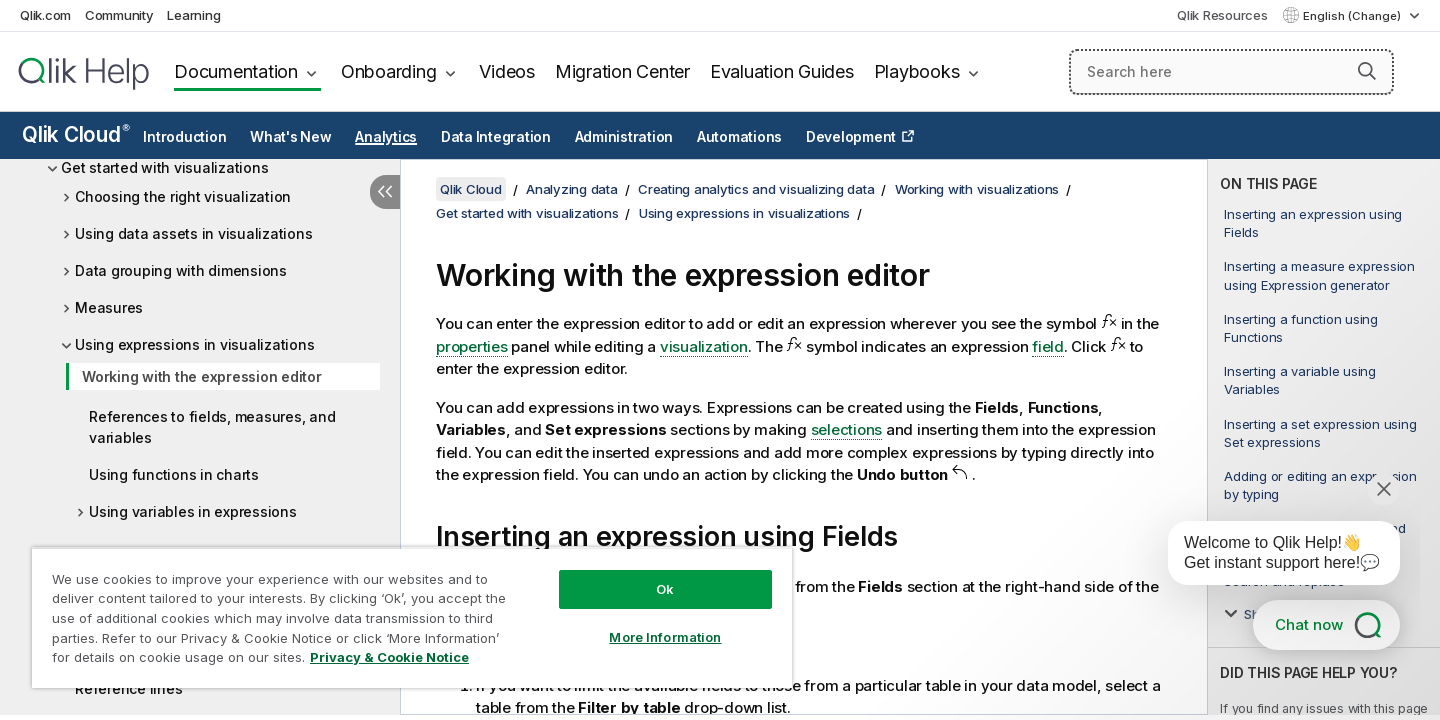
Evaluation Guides (782, 71)
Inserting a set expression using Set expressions (1320, 433)
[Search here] (1231, 72)
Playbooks (917, 71)
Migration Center (622, 71)
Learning (193, 15)
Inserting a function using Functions (1301, 328)
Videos (507, 71)
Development (851, 137)
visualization (704, 346)
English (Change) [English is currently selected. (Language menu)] (1353, 16)
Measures (109, 307)
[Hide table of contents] (385, 192)
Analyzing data (572, 189)
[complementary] (1324, 437)
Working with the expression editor (202, 376)
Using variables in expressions (193, 511)
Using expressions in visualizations (194, 344)
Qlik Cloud (76, 134)
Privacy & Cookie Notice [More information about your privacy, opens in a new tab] (389, 657)
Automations (739, 137)
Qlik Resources (1222, 15)
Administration (624, 137)
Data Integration (496, 137)
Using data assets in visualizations (193, 233)
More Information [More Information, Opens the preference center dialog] (665, 637)
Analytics (386, 137)
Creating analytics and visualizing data (756, 189)
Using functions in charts (174, 474)
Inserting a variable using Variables (1300, 380)
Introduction (184, 137)
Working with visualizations (977, 189)
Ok (665, 589)
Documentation (236, 71)
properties (472, 346)
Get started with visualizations (164, 167)
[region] (412, 617)
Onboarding (389, 71)
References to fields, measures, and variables (212, 427)
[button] (1367, 71)
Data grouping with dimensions (181, 270)
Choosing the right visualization (183, 196)
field (1048, 346)
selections (847, 429)
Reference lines (128, 688)
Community (119, 15)
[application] (1270, 557)
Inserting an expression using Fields (1313, 223)
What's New (291, 137)
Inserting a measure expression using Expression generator (1319, 275)
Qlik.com (45, 15)
